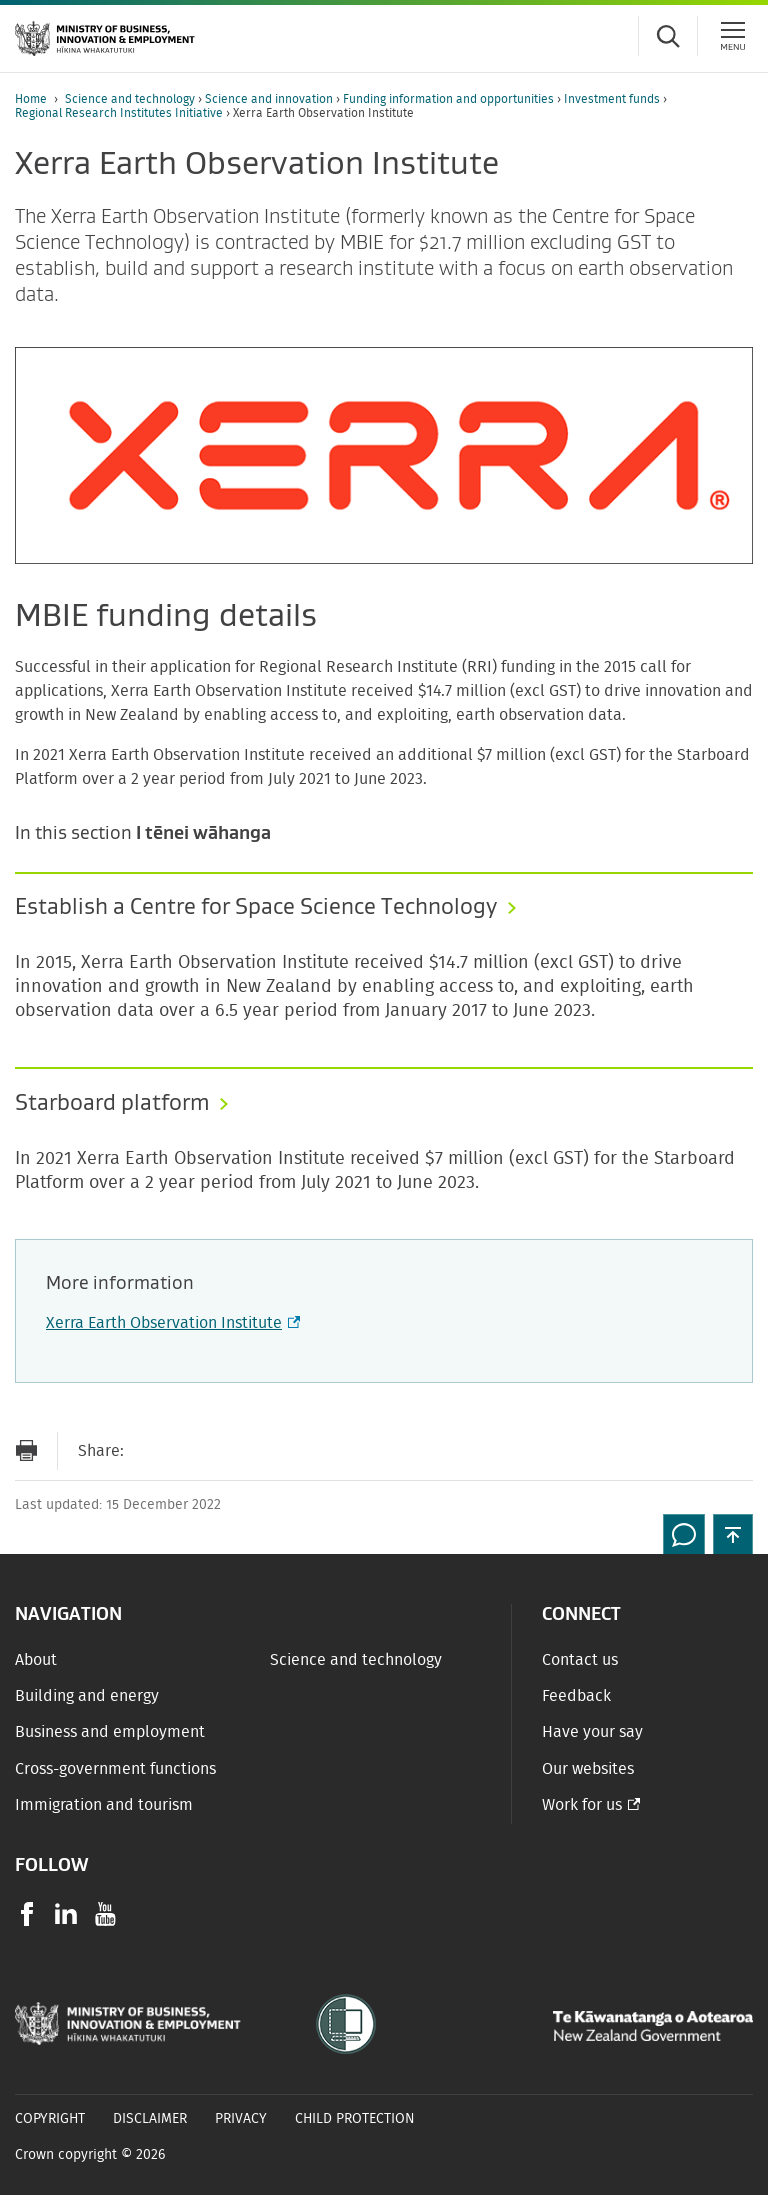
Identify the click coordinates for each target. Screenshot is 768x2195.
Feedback (576, 1696)
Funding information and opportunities (450, 99)
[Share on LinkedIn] (269, 1450)
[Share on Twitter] (229, 1450)
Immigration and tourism (104, 1805)
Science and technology (131, 99)
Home (31, 99)
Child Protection (355, 2119)
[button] (733, 1534)
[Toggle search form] (668, 36)
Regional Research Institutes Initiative (120, 113)
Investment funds (613, 99)
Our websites (588, 1769)
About (36, 1660)
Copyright (50, 2119)
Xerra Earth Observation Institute (171, 1323)
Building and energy (87, 1696)
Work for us (582, 1805)
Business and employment (110, 1732)
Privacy (241, 2119)
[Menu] (733, 36)
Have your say (592, 1732)
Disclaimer (150, 2119)
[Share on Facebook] (189, 1450)
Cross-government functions (115, 1769)
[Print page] (26, 1450)
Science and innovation (270, 99)
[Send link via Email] (149, 1450)
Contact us (580, 1660)
